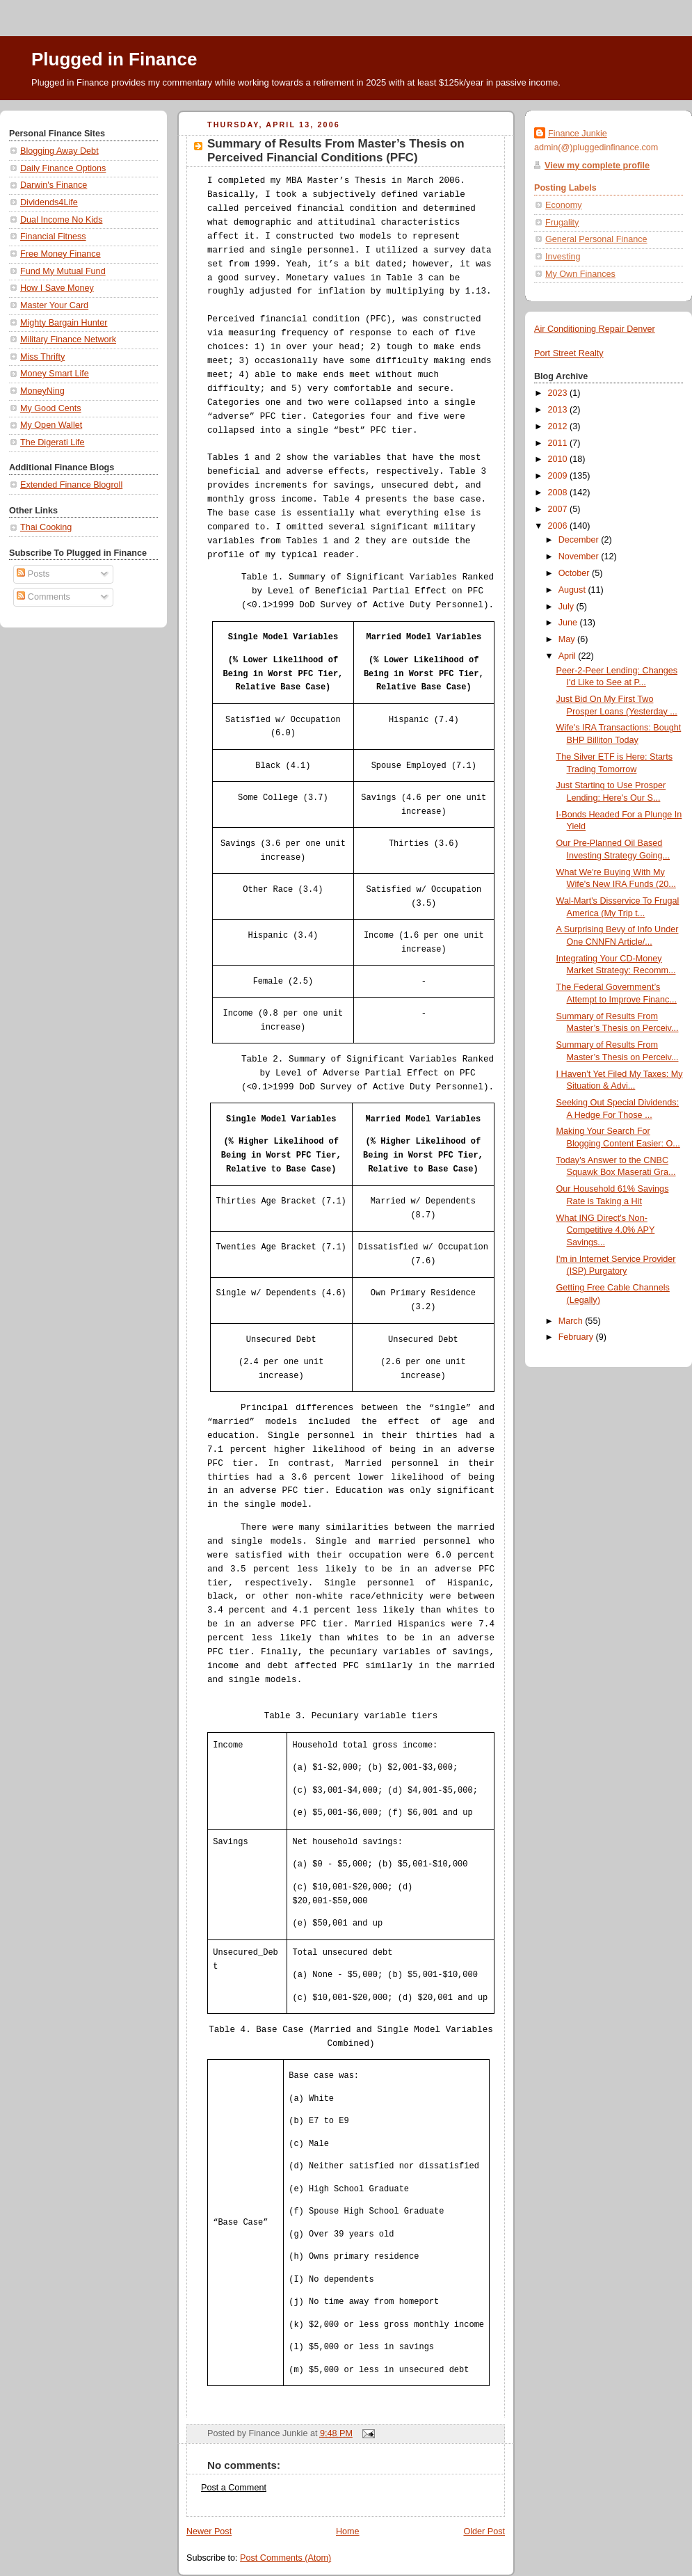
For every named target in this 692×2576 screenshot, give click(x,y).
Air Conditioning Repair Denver (594, 329)
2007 (559, 509)
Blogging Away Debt (59, 151)
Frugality (562, 222)
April (568, 656)
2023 (559, 393)
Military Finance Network (68, 339)
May (567, 639)
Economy (563, 205)
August (573, 590)
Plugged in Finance (114, 59)
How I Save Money (57, 288)
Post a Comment (233, 2488)
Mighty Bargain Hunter (63, 323)
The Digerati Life (52, 442)
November (580, 556)
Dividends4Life (49, 202)
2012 (559, 426)
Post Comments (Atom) (285, 2558)
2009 (559, 476)
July (567, 606)
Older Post (484, 2531)
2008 (559, 492)
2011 (559, 443)
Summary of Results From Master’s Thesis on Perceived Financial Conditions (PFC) (336, 150)
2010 (559, 459)
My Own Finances (580, 274)
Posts (33, 574)
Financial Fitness (53, 236)
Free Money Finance (60, 254)
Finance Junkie (577, 133)
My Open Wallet (51, 425)
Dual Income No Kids (61, 220)
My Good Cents (50, 408)
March (572, 1321)
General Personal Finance (596, 239)
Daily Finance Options (63, 168)
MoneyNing (42, 391)
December (580, 540)
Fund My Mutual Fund (63, 271)
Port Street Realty (569, 353)
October (575, 573)
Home (348, 2531)
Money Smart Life (54, 373)
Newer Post (209, 2531)
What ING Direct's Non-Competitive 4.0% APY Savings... (605, 1230)
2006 (559, 526)
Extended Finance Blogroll (71, 485)
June (569, 622)
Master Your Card (54, 305)
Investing (562, 257)
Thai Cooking (46, 527)
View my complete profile (597, 165)
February (577, 1337)
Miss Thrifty (42, 357)
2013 (559, 410)
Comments (43, 597)
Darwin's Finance (53, 185)
